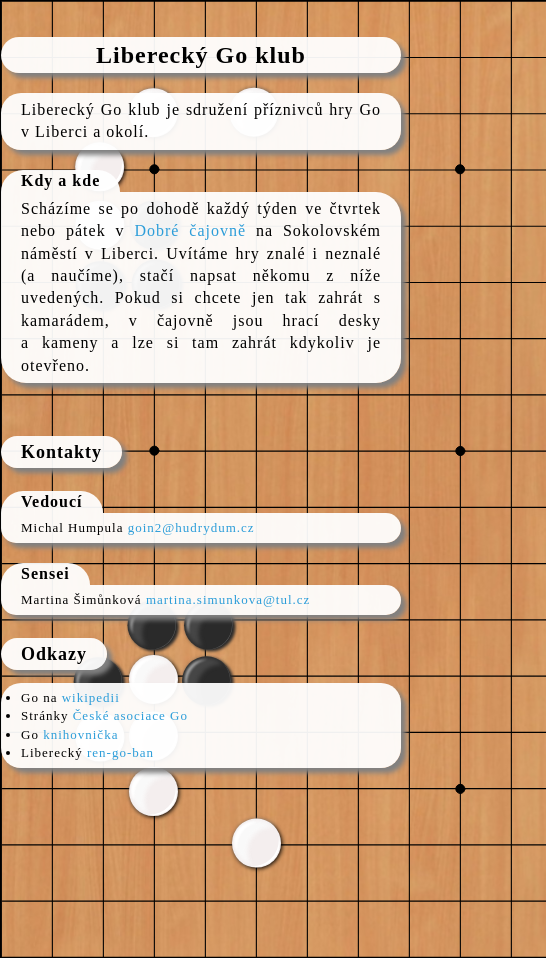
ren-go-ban (120, 752)
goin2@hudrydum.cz (191, 527)
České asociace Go (130, 715)
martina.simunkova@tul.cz (228, 599)
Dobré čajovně (190, 230)
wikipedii (91, 697)
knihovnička (80, 734)
